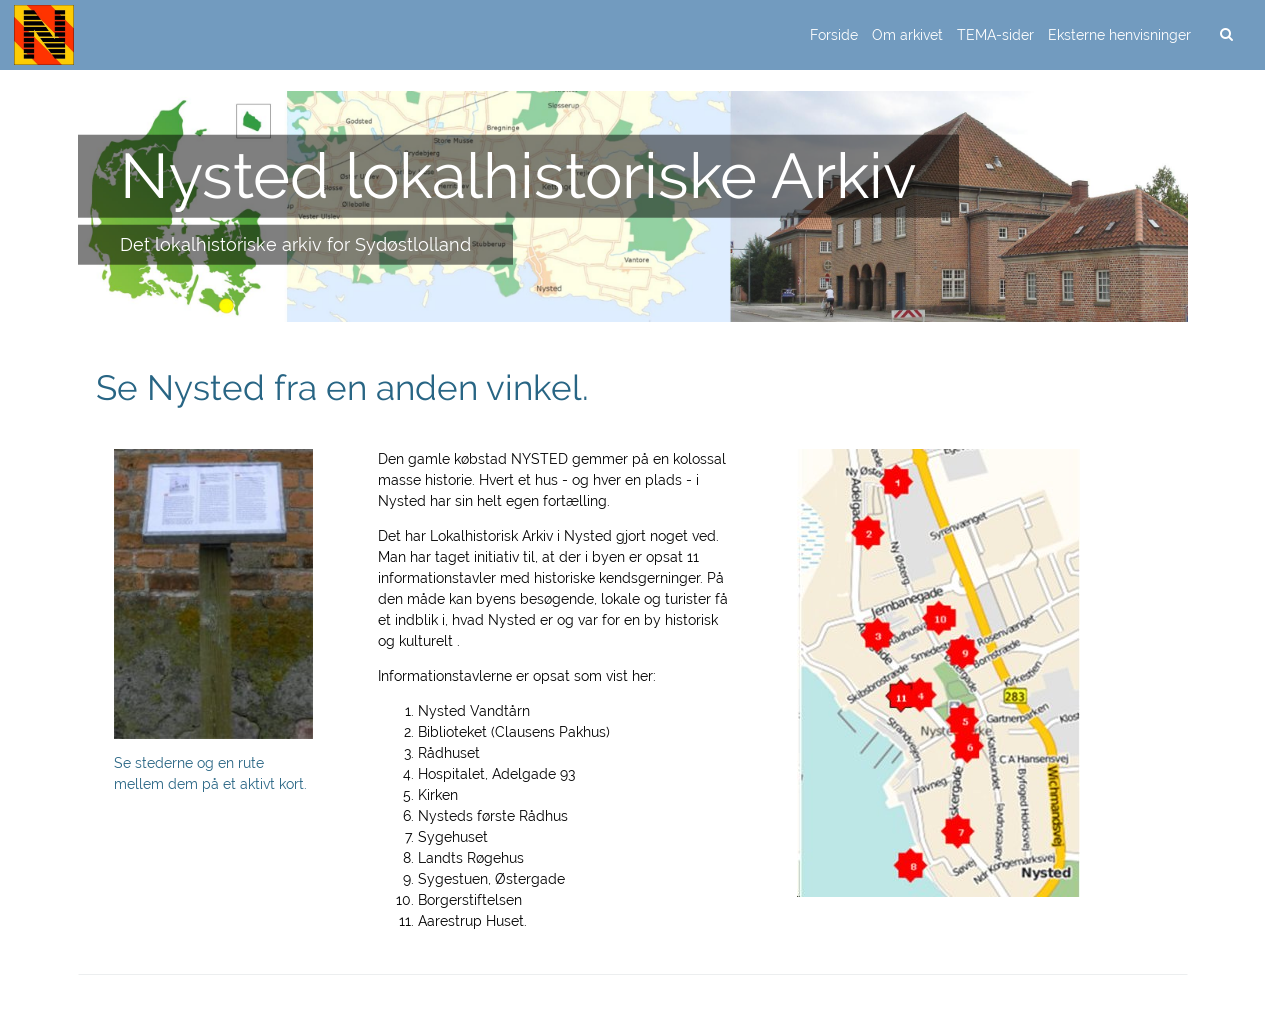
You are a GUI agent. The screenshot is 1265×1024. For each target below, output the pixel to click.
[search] (1226, 35)
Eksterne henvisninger (1119, 35)
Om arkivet (907, 35)
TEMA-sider (995, 35)
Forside (834, 35)
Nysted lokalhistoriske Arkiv (518, 175)
